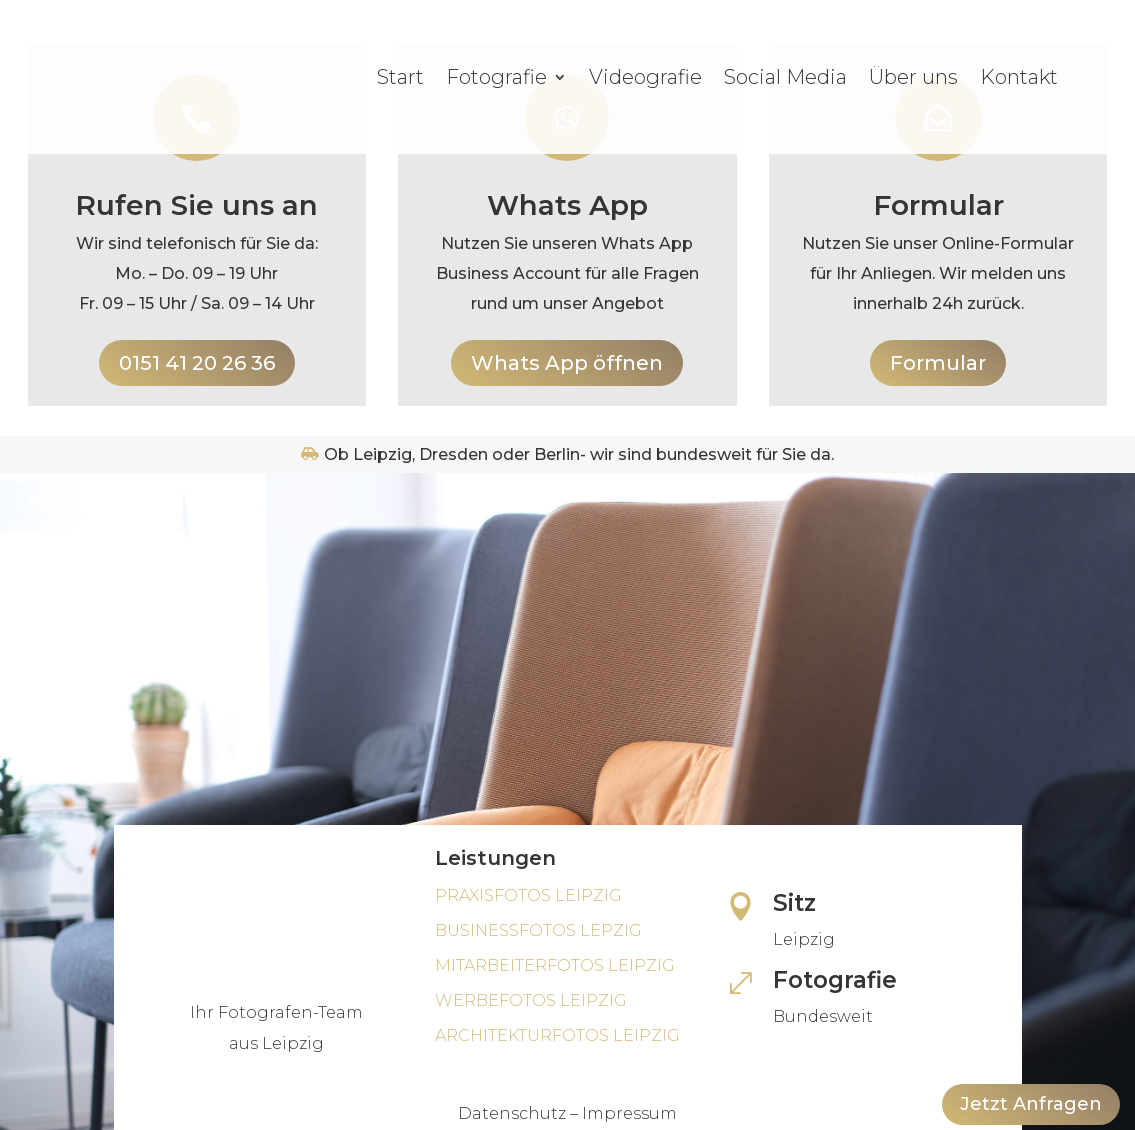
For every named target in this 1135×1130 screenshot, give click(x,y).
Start (400, 77)
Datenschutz (512, 1113)
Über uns (913, 77)
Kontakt (1019, 77)
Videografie (645, 77)
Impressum (629, 1113)
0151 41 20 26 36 (197, 363)
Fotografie (496, 77)
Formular (938, 363)
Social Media (785, 77)
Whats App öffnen (567, 363)
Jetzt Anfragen (1031, 1104)
